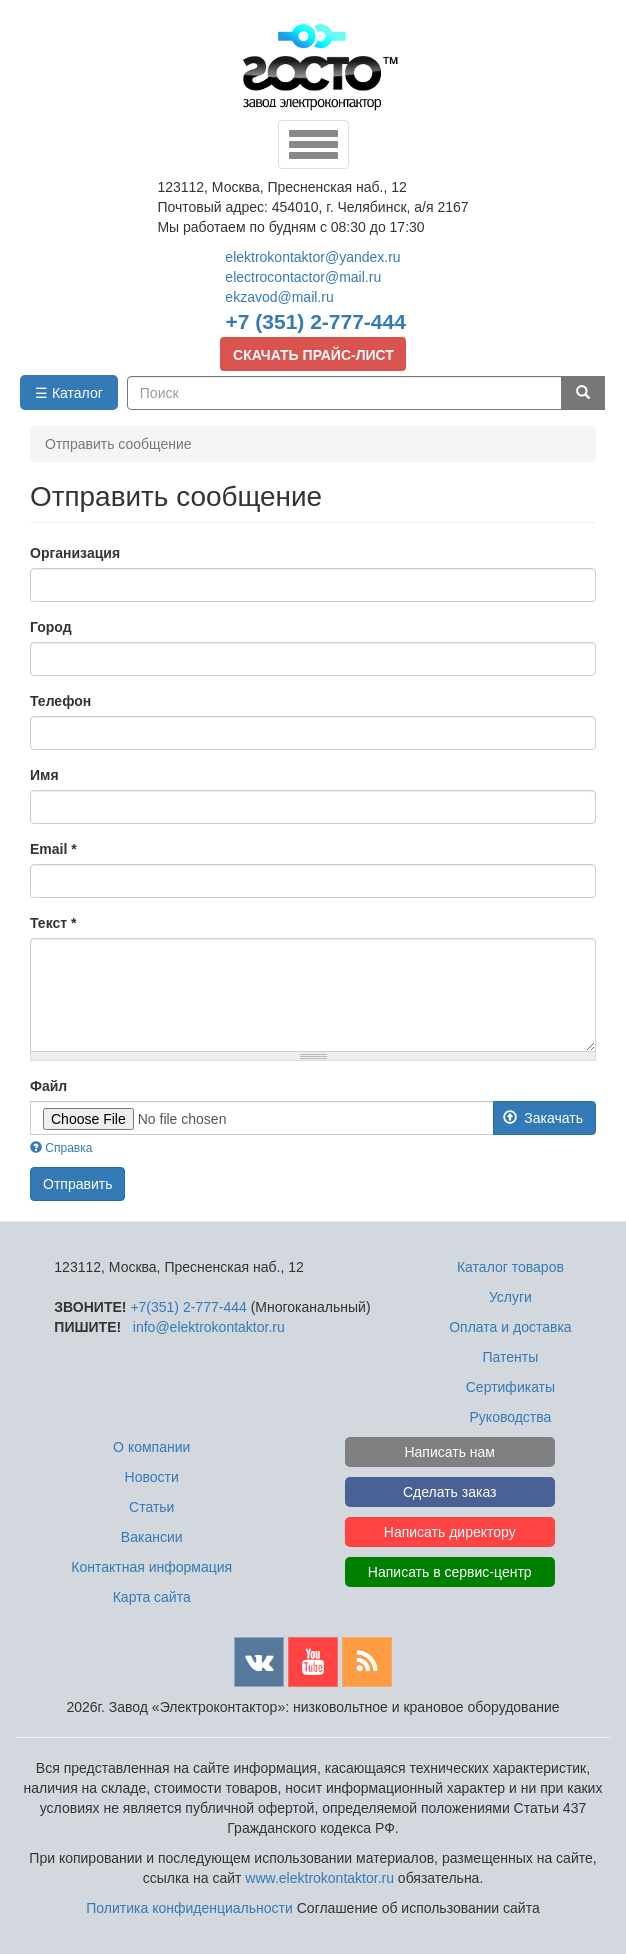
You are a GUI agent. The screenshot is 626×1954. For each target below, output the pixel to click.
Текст (53, 923)
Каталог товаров (510, 1267)
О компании (151, 1447)
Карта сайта (152, 1597)
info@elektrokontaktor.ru (209, 1327)
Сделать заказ (450, 1492)
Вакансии (152, 1537)
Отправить (77, 1184)
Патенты (511, 1357)
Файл (48, 1086)
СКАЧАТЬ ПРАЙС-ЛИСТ (313, 355)
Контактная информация (151, 1567)
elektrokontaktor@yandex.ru (312, 257)
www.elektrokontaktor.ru (319, 1878)
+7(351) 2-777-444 (188, 1307)
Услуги (510, 1297)
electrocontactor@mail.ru (303, 277)
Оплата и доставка (510, 1327)
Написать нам (449, 1452)
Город (51, 627)
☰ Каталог (69, 393)
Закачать (543, 1118)
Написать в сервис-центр (450, 1572)
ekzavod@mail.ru (279, 297)
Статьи (151, 1507)
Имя (44, 775)
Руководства (511, 1417)
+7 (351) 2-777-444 (316, 321)
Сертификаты (510, 1387)
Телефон (60, 701)
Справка (61, 1148)
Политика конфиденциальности (189, 1908)
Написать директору (450, 1532)
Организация (75, 553)
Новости (152, 1477)
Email (53, 849)
